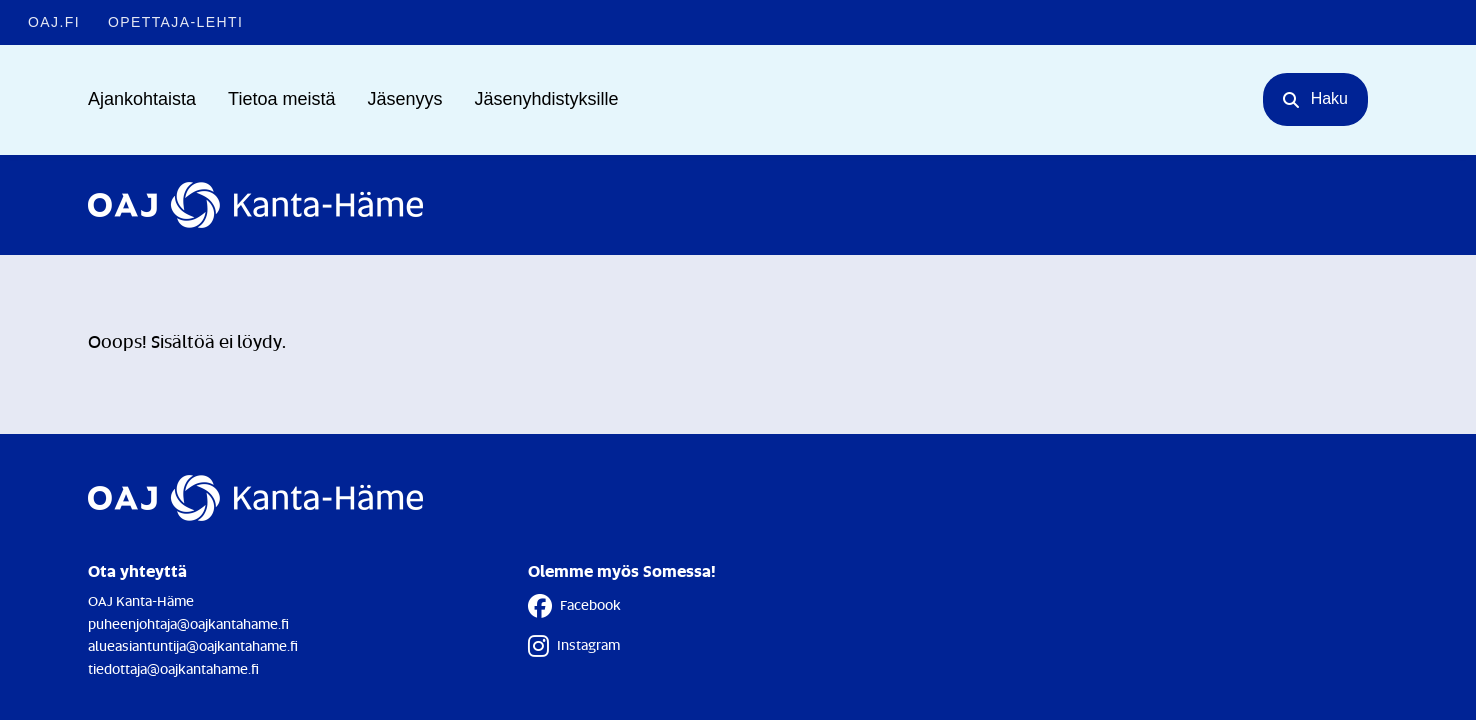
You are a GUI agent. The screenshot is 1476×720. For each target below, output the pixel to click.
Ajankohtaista (142, 99)
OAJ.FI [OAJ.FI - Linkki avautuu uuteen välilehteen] (54, 22)
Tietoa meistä (281, 99)
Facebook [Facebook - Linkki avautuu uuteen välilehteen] (574, 606)
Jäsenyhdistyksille (547, 99)
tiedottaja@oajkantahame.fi (173, 668)
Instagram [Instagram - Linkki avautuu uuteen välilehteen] (574, 646)
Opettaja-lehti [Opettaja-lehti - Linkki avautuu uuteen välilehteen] (175, 22)
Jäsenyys (404, 99)
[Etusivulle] (255, 205)
